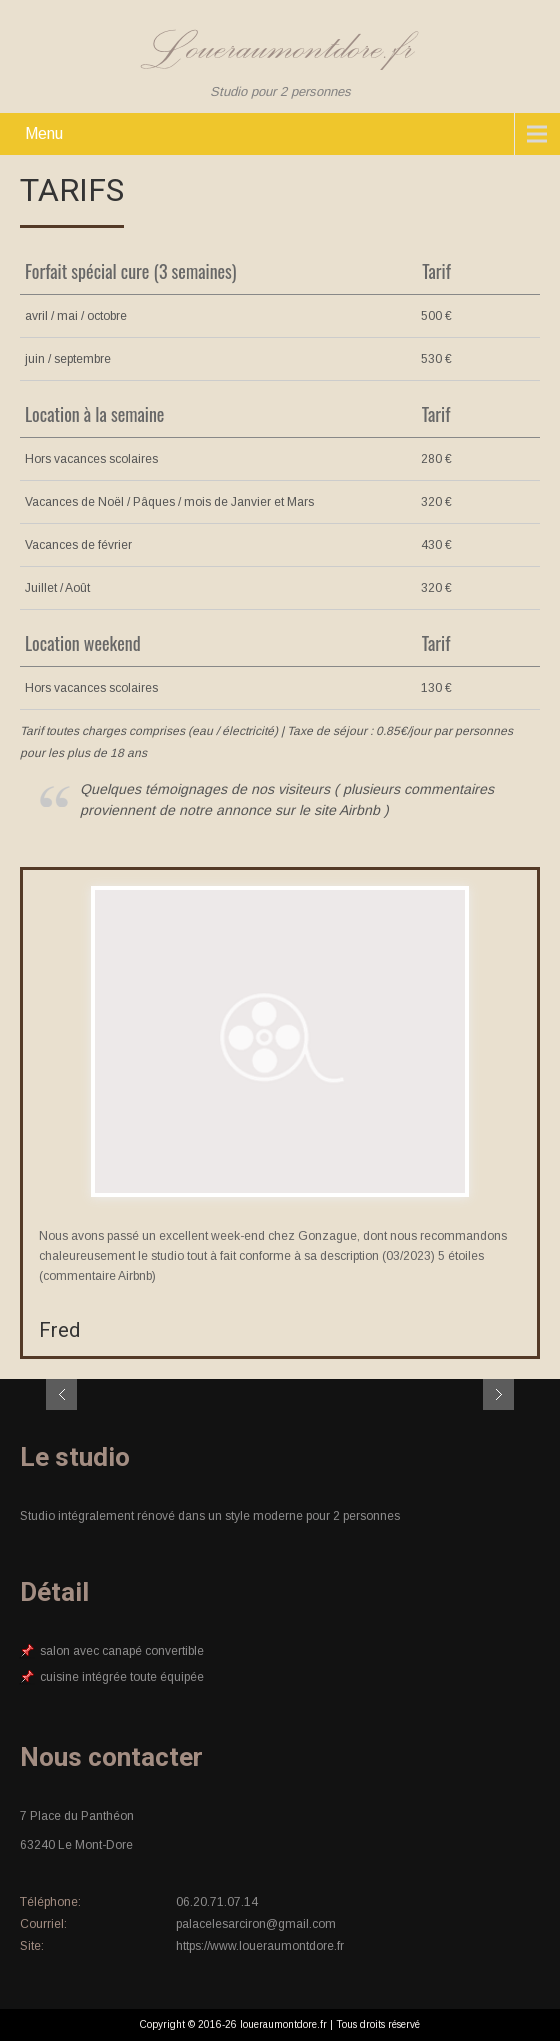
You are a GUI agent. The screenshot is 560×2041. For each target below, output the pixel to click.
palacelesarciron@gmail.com (256, 1924)
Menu (44, 133)
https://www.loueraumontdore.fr (260, 1946)
